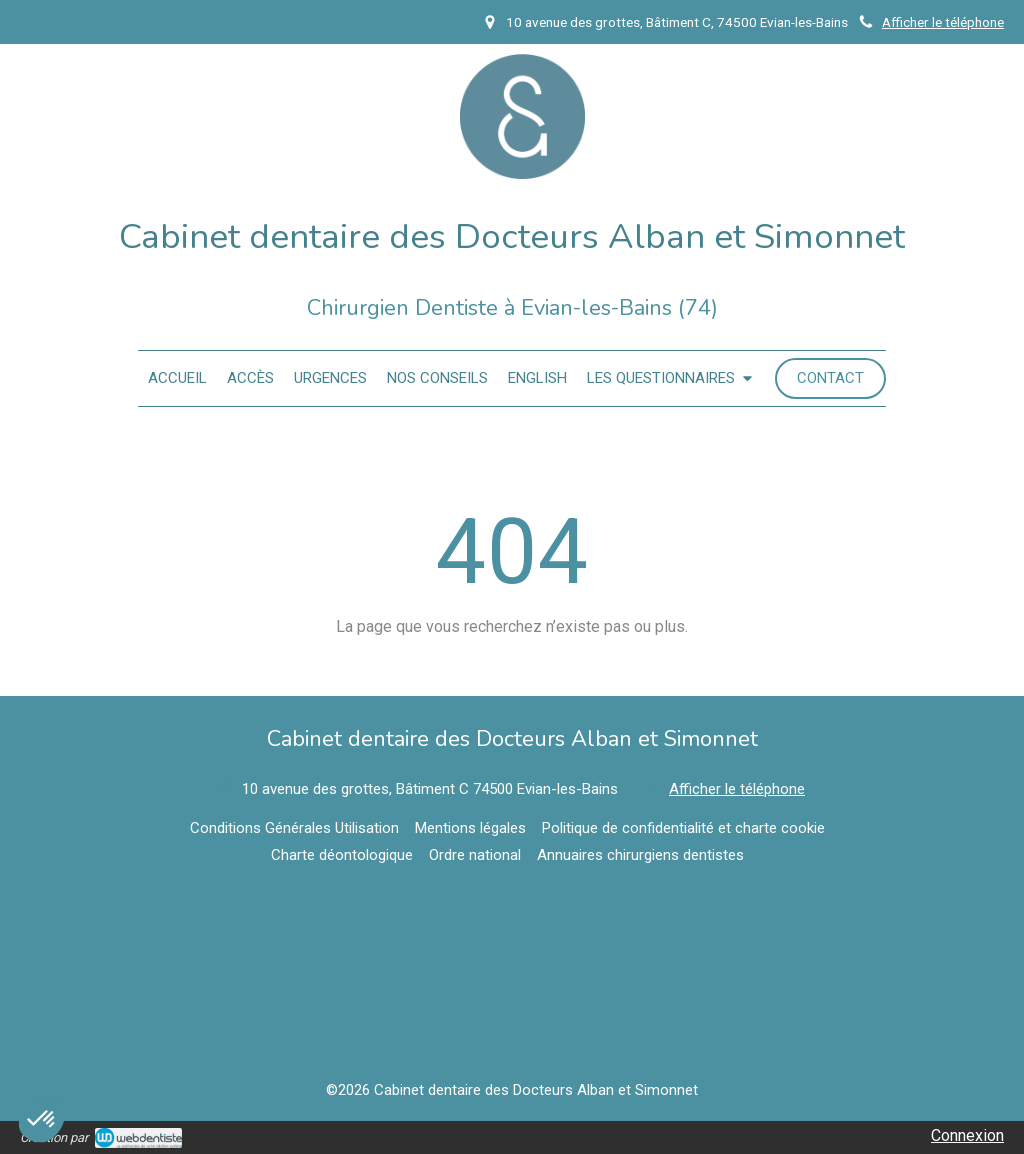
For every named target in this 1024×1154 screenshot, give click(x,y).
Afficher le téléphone (943, 22)
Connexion (967, 1135)
